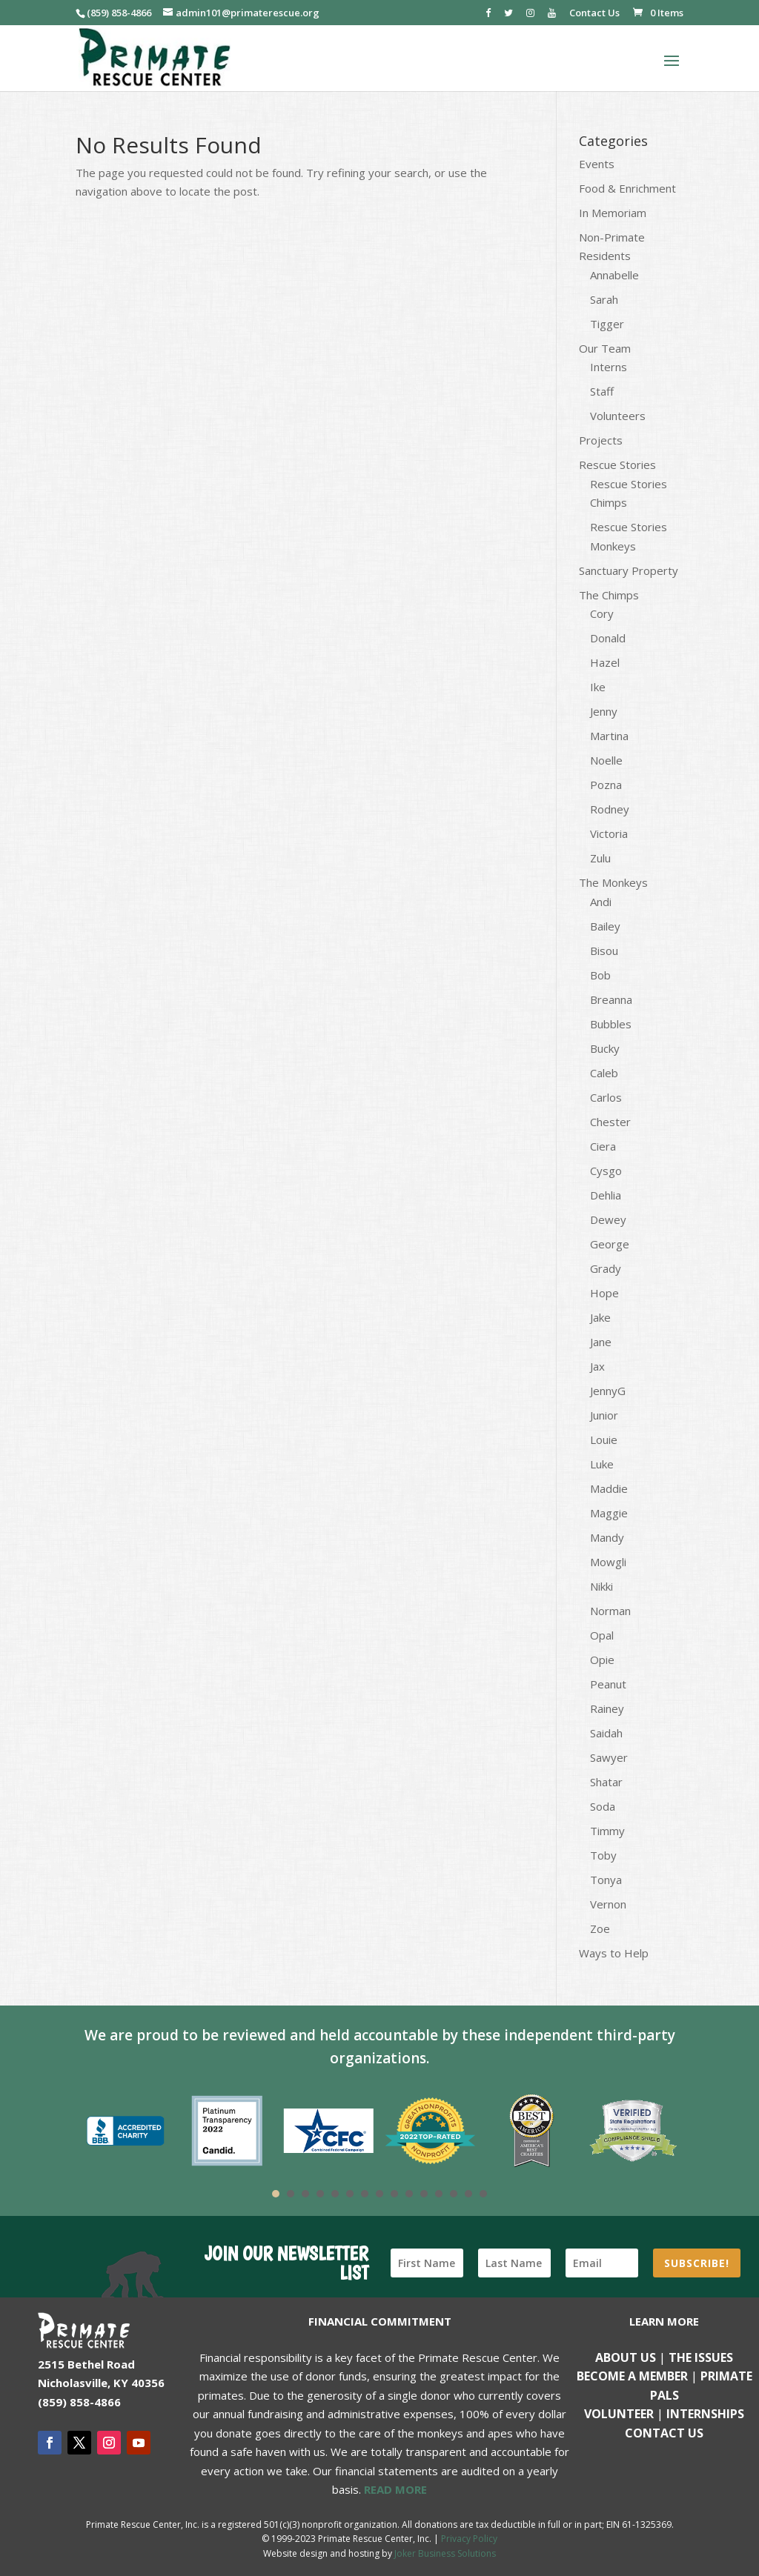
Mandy (607, 1537)
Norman (610, 1610)
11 (424, 2193)
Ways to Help (614, 1953)
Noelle (606, 760)
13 (453, 2193)
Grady (605, 1268)
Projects (601, 440)
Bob (600, 975)
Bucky (605, 1048)
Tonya (606, 1879)
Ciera (603, 1146)
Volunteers (618, 415)
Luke (602, 1464)
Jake (600, 1317)
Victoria (609, 833)
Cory (602, 613)
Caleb (604, 1072)
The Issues (701, 2357)
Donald (608, 637)
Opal (602, 1635)
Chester (610, 1121)
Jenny (603, 711)
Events (596, 163)
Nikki (601, 1586)
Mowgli (608, 1561)
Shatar (606, 1781)
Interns (608, 366)
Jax (597, 1366)
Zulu (600, 858)
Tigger (607, 323)
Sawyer (609, 1757)
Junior (604, 1415)
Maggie (609, 1512)
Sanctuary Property (628, 570)
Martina (609, 735)
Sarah (604, 299)
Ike (598, 686)
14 (468, 2193)
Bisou (604, 950)
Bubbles (611, 1023)
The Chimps (609, 595)
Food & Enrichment (627, 188)
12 (439, 2193)
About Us (625, 2357)
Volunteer (619, 2414)
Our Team (605, 348)
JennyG (608, 1390)
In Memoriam (612, 212)
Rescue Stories (617, 464)
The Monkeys (613, 882)
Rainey (607, 1708)
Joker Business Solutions (445, 2553)
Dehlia (605, 1195)
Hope (604, 1292)
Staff (602, 391)
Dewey (608, 1219)
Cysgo (606, 1170)
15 (483, 2193)
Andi (600, 901)
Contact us (664, 2433)
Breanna (611, 999)
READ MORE (395, 2489)
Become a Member (632, 2376)
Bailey (605, 926)
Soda (602, 1806)
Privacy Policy (469, 2538)
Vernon (608, 1904)
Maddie (609, 1488)
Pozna (606, 784)
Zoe (600, 1928)
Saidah (606, 1732)
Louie (603, 1439)
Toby (603, 1855)
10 (409, 2193)
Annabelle (614, 274)
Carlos (606, 1097)
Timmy (607, 1830)
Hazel (605, 662)
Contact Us (594, 13)
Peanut (608, 1684)
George (609, 1244)
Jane (600, 1341)
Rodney (609, 809)
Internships (705, 2414)
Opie (602, 1659)
